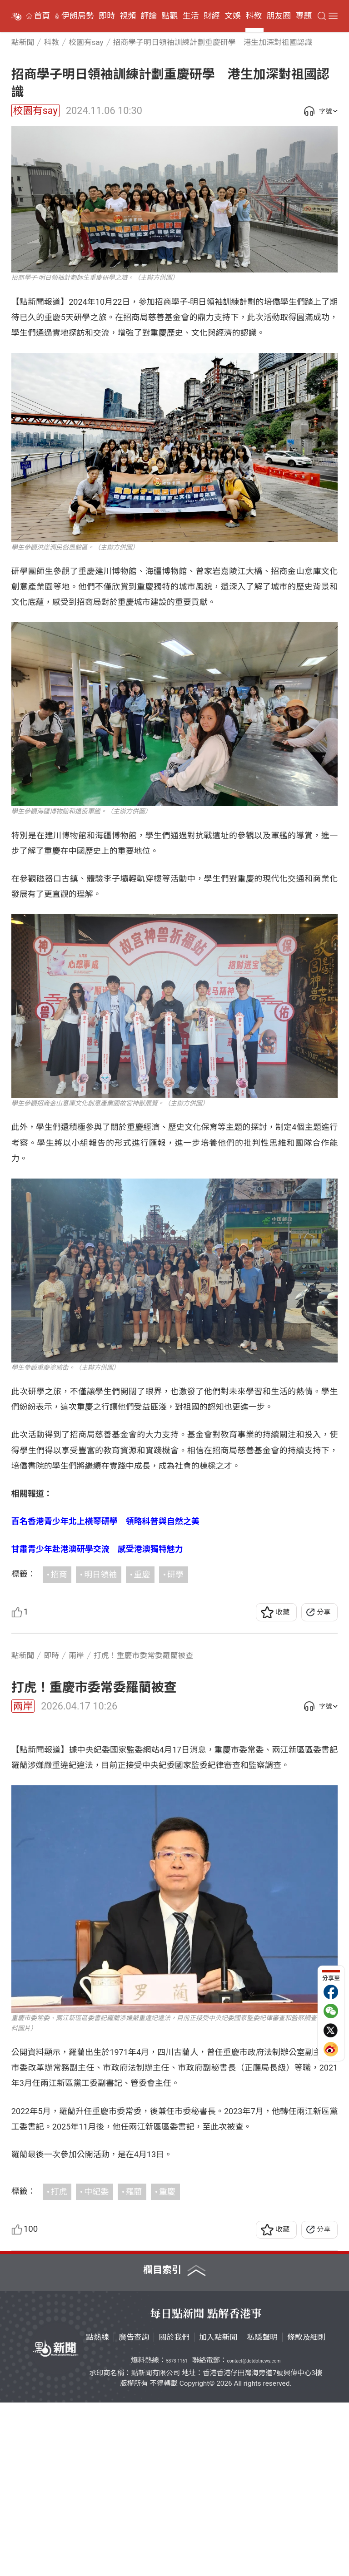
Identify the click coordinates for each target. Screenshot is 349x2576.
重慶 (142, 1574)
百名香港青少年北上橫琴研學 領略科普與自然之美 (105, 1521)
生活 (191, 16)
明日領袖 (100, 1574)
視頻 (128, 16)
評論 (148, 16)
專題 (303, 16)
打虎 (59, 2365)
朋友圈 (278, 16)
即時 (107, 16)
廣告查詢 (134, 2510)
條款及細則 (306, 2510)
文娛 (232, 16)
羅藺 (134, 2365)
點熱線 (97, 2510)
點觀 (170, 16)
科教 (253, 16)
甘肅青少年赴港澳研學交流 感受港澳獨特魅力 (97, 1549)
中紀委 (96, 2365)
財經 (212, 16)
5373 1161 (176, 2534)
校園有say (35, 110)
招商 (59, 1574)
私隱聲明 (262, 2510)
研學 (175, 1574)
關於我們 (174, 2510)
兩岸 (23, 1706)
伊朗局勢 (77, 16)
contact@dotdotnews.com (253, 2534)
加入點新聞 (218, 2510)
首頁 (42, 16)
